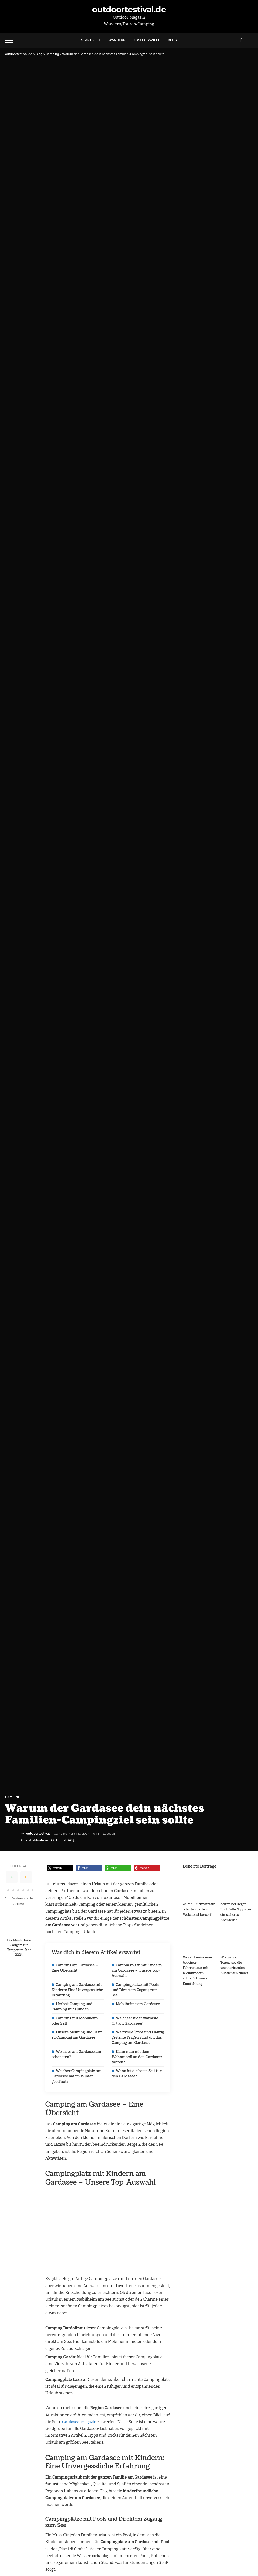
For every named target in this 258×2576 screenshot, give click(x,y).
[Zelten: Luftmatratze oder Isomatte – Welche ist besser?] (199, 1886)
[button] (60, 1868)
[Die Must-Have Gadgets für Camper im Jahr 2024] (19, 1922)
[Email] (26, 1877)
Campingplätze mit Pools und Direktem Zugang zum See (135, 1990)
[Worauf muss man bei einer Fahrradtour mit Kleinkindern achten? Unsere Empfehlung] (199, 1940)
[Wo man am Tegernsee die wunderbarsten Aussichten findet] (236, 1940)
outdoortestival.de (129, 9)
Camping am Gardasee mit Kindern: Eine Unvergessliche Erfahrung (77, 1990)
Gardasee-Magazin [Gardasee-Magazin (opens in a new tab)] (80, 2421)
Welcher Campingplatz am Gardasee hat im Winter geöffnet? (77, 2076)
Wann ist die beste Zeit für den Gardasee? (137, 2074)
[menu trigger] (11, 40)
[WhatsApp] (12, 1877)
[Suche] (249, 40)
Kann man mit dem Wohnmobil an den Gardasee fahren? (137, 2057)
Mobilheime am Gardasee (138, 2004)
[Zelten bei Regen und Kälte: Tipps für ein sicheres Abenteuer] (236, 1886)
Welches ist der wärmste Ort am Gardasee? (135, 2021)
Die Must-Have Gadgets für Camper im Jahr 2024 (19, 1947)
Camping (13, 1797)
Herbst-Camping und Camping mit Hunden (72, 2007)
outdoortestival (38, 1833)
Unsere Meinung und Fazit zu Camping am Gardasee (77, 2035)
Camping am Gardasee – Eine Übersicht (75, 1968)
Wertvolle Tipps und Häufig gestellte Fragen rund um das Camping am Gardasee (138, 2037)
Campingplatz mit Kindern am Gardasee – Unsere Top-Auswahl (137, 1970)
